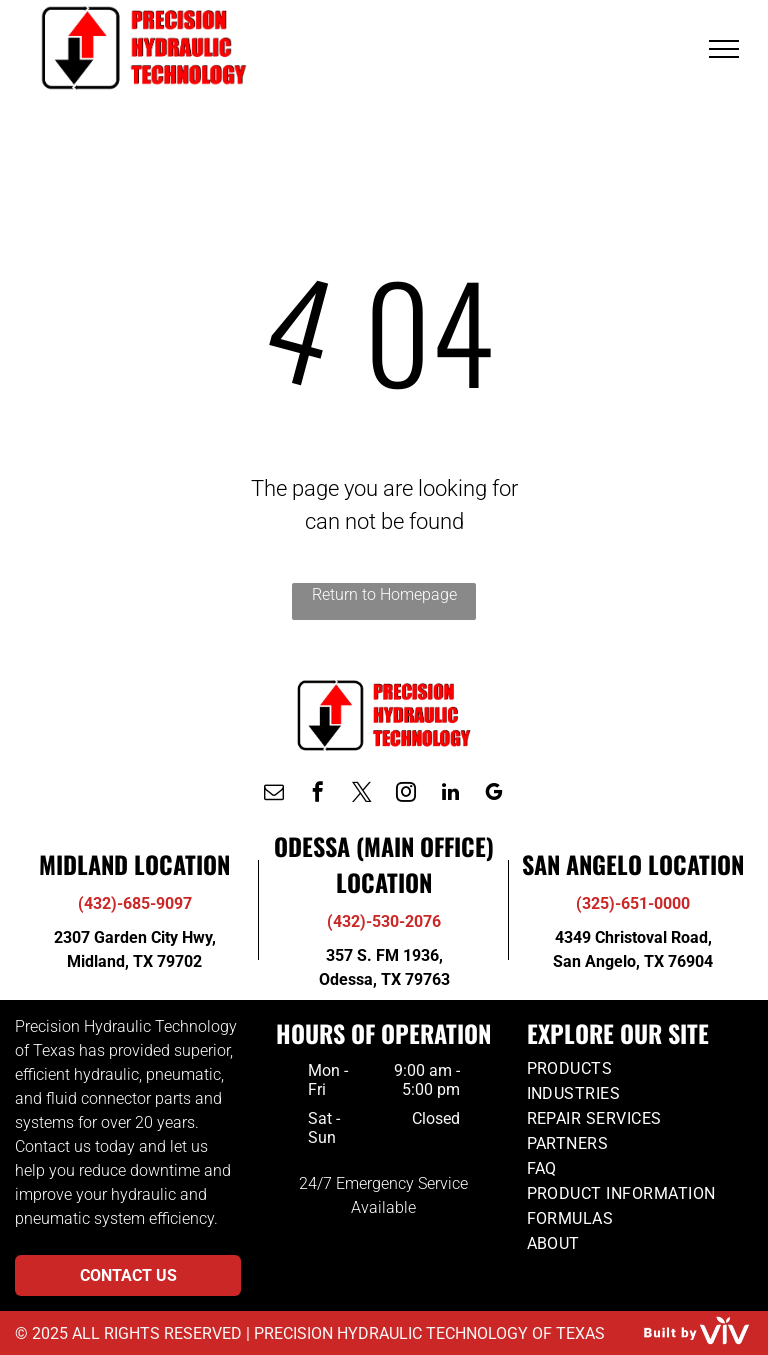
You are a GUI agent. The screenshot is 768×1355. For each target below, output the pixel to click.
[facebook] (318, 794)
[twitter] (362, 794)
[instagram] (406, 794)
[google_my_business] (494, 794)
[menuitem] (640, 1068)
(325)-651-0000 (633, 903)
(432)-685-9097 (135, 903)
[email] (274, 794)
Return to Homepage (384, 594)
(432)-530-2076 (384, 921)
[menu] (724, 49)
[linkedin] (450, 794)
